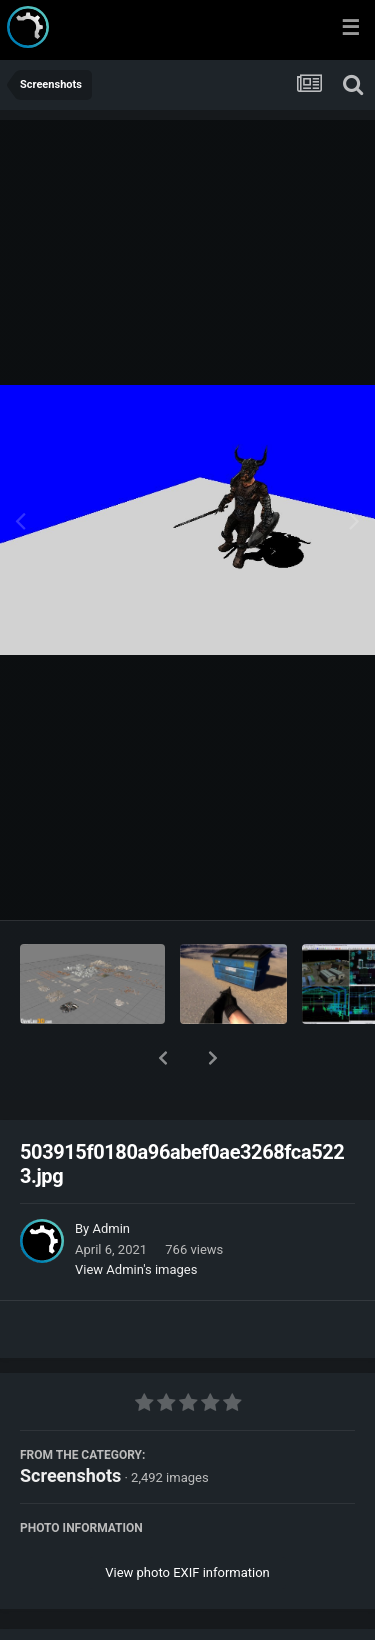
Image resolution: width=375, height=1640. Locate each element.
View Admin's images (136, 1217)
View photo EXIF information (187, 1520)
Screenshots (70, 1423)
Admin (111, 1176)
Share (87, 1613)
